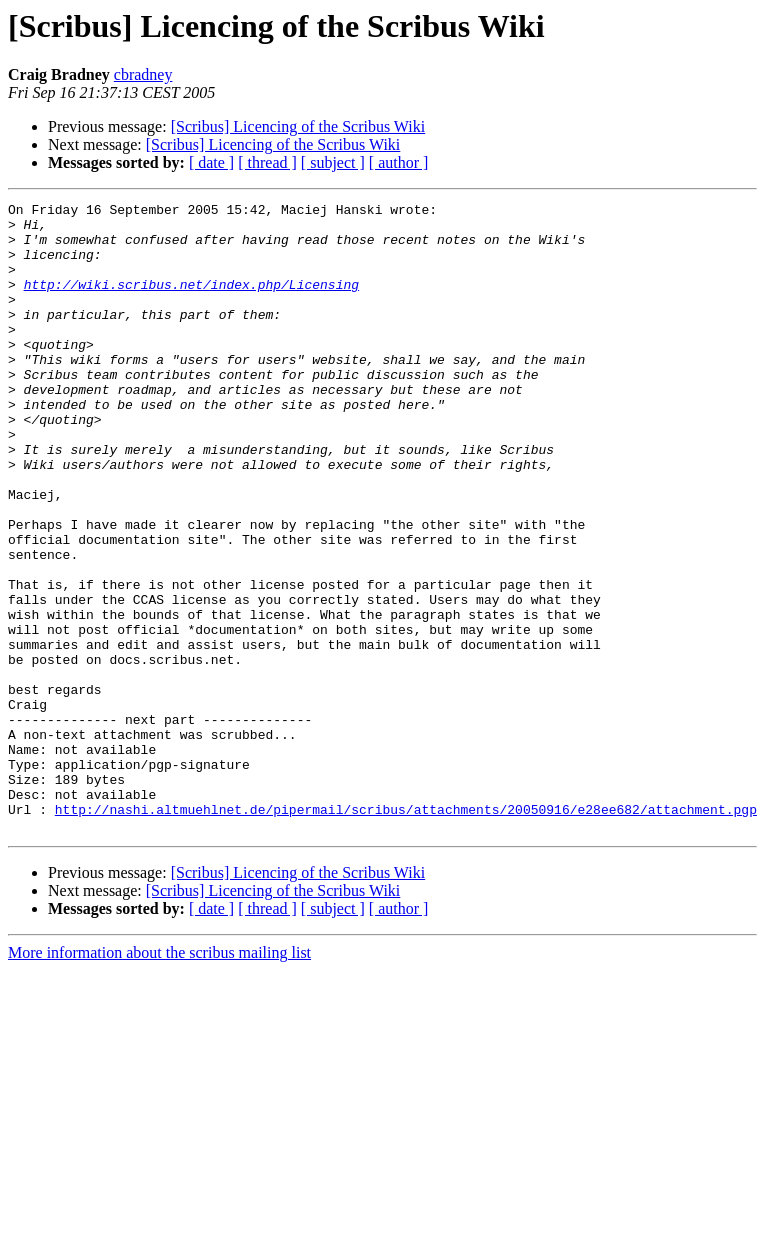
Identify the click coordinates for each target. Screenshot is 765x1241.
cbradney (143, 74)
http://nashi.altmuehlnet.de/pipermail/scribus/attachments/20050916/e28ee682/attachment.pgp (406, 932)
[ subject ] (333, 162)
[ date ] (211, 162)
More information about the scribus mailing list (159, 1078)
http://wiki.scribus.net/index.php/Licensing (191, 302)
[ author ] (399, 162)
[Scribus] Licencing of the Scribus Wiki (298, 126)
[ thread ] (267, 162)
